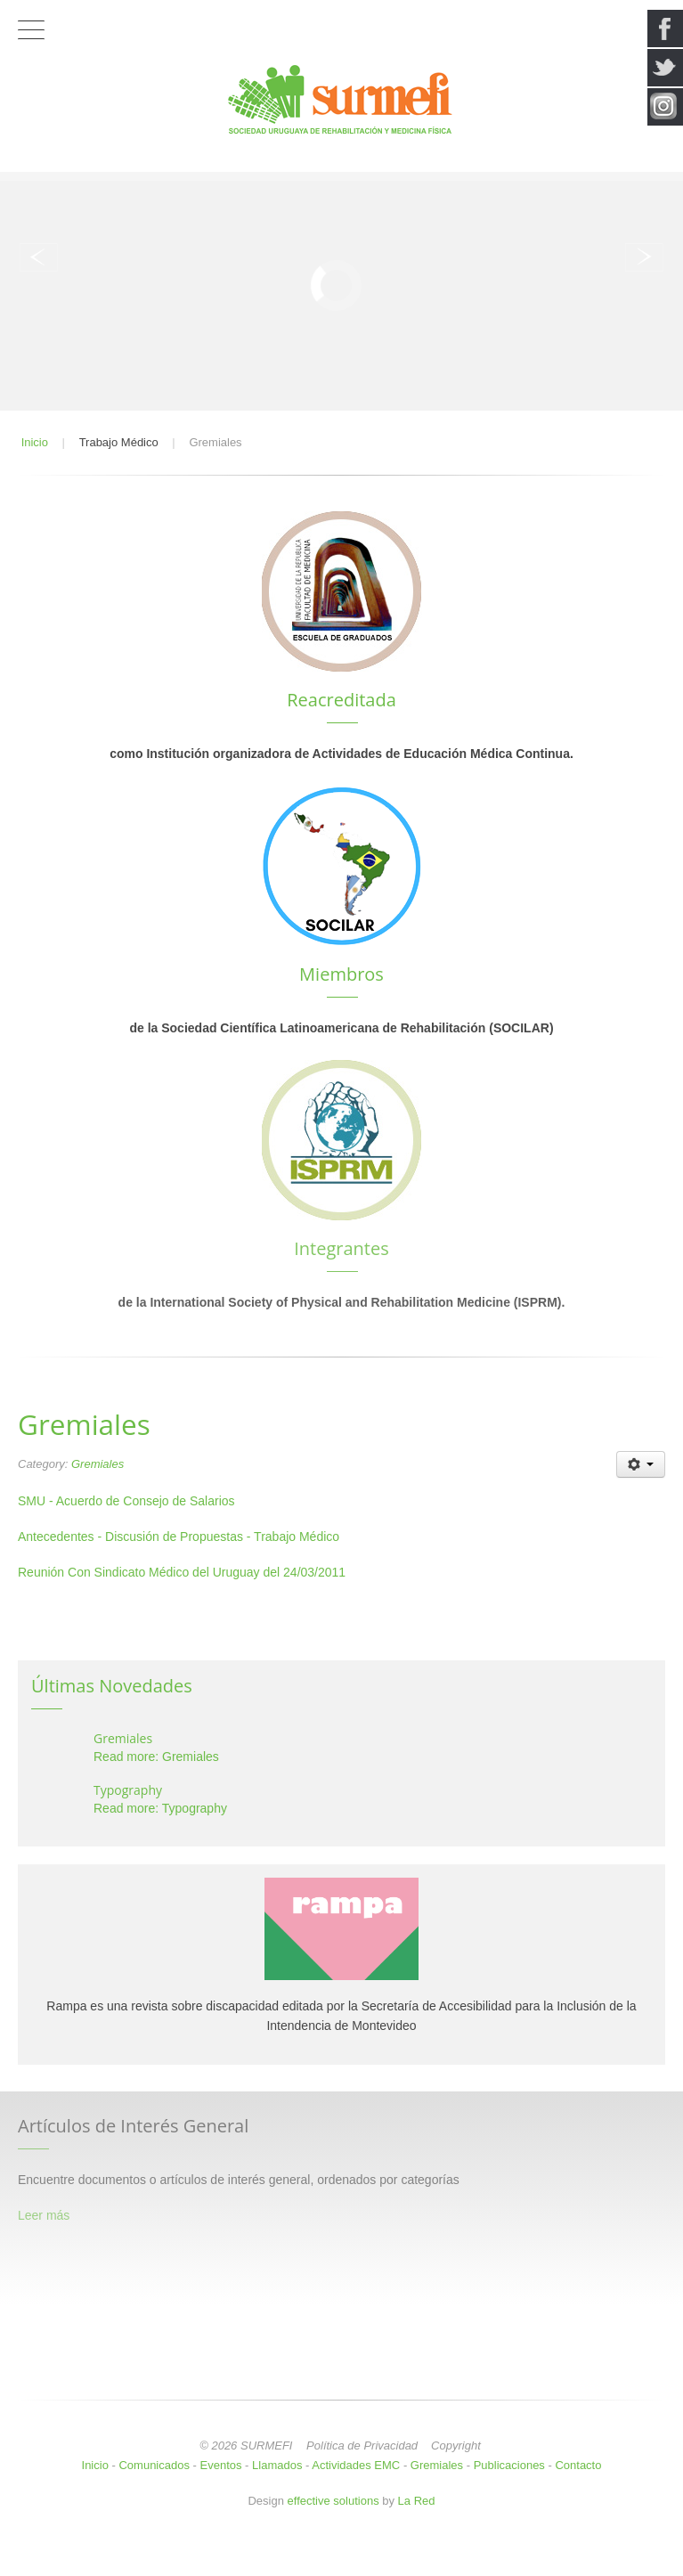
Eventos (221, 2465)
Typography (128, 1789)
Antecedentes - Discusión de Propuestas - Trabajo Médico (178, 1536)
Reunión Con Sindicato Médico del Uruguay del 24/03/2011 (182, 1572)
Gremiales (97, 1464)
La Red (416, 2500)
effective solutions (333, 2500)
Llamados (277, 2465)
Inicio (95, 2465)
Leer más (43, 2215)
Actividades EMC (356, 2465)
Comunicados (154, 2465)
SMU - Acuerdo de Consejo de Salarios (126, 1501)
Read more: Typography (160, 1808)
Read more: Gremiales (156, 1756)
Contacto (578, 2465)
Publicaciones (509, 2465)
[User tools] (640, 1464)
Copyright (456, 2445)
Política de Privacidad (362, 2445)
